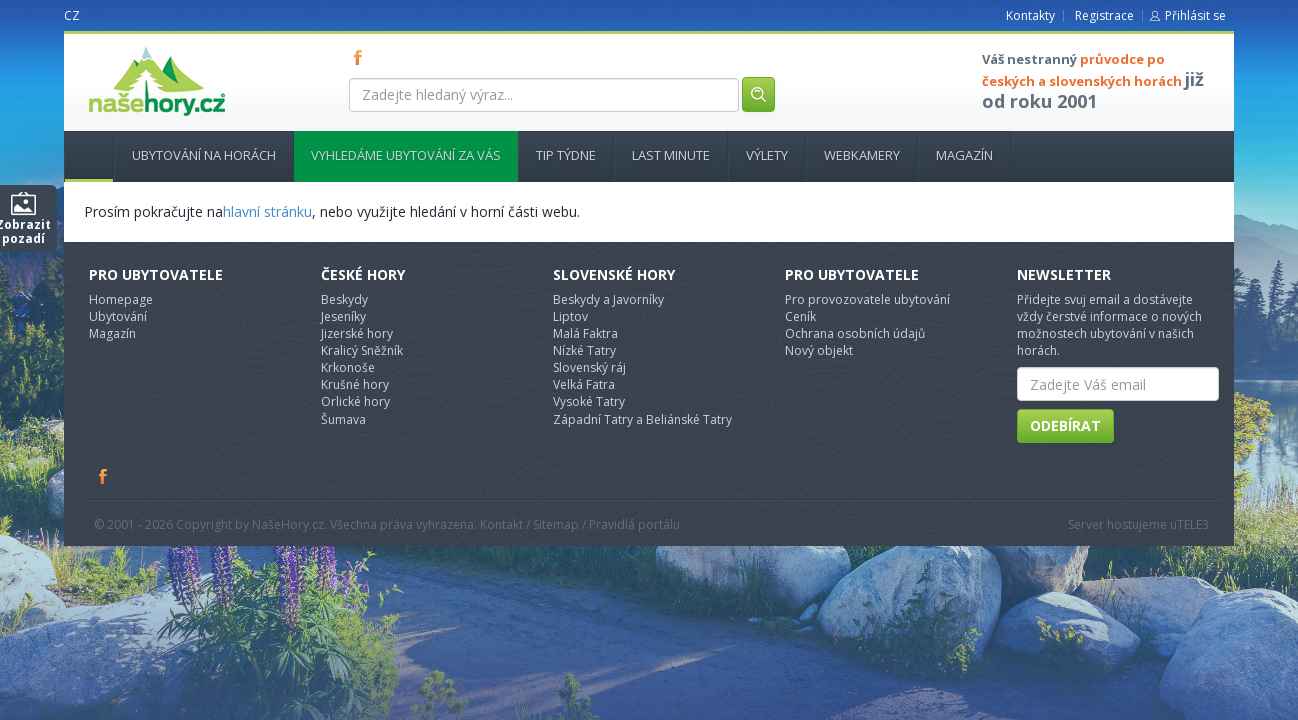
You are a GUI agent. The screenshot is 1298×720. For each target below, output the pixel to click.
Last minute (671, 155)
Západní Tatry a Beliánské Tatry (642, 419)
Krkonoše (348, 367)
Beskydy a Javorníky (608, 299)
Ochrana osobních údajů (855, 333)
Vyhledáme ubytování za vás (406, 155)
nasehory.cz (121, 46)
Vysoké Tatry (589, 401)
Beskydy (344, 299)
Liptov (570, 316)
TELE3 (1193, 524)
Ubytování (118, 316)
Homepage (121, 299)
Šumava (343, 419)
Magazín (964, 155)
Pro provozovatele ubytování (867, 299)
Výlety (767, 155)
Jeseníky (343, 316)
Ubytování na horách (204, 155)
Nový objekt (819, 350)
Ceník (800, 316)
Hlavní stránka (81, 155)
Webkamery (862, 155)
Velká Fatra (584, 384)
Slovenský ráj (589, 367)
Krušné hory (355, 384)
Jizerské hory (357, 333)
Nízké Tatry (584, 350)
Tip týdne (566, 155)
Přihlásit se (1195, 15)
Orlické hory (355, 401)
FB (362, 57)
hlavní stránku (267, 211)
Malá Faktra (585, 333)
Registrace (1104, 15)
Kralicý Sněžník (362, 350)
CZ (72, 15)
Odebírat (1065, 425)
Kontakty (1030, 15)
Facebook (104, 476)
